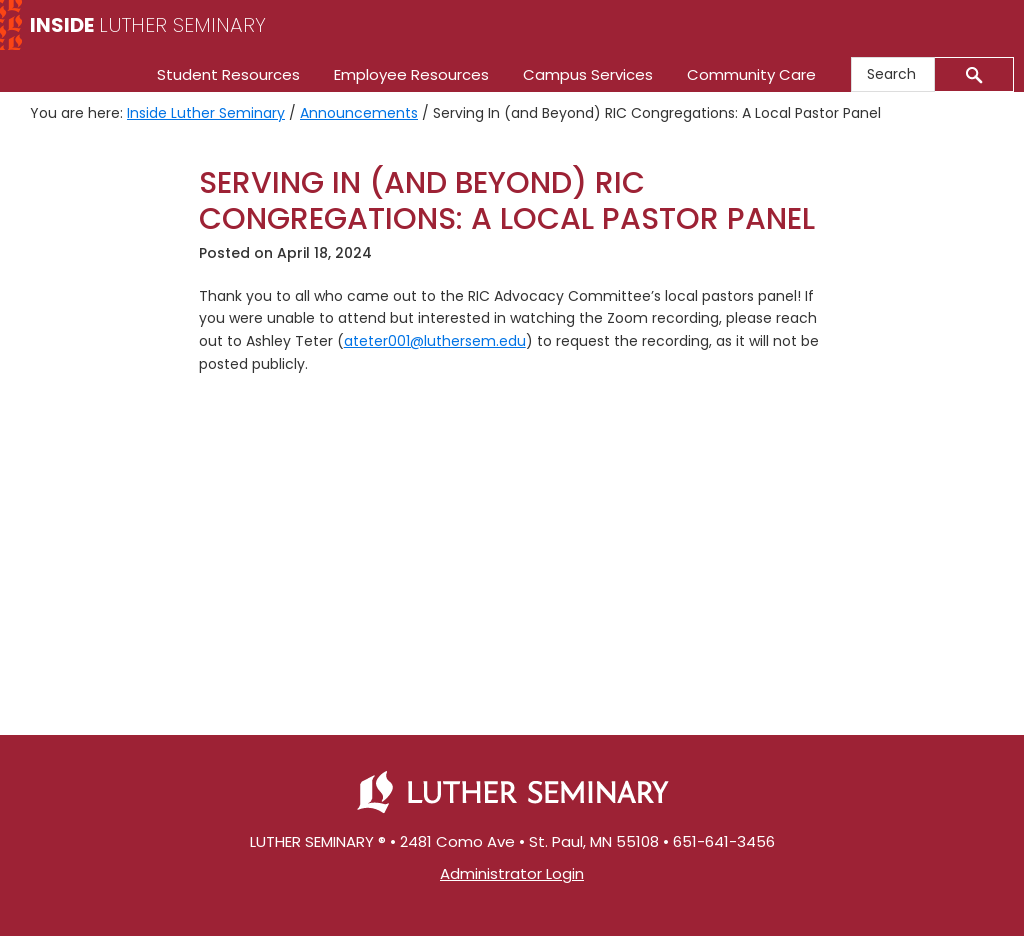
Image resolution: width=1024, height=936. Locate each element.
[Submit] (974, 74)
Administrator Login (512, 873)
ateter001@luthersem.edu (435, 341)
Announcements (359, 113)
